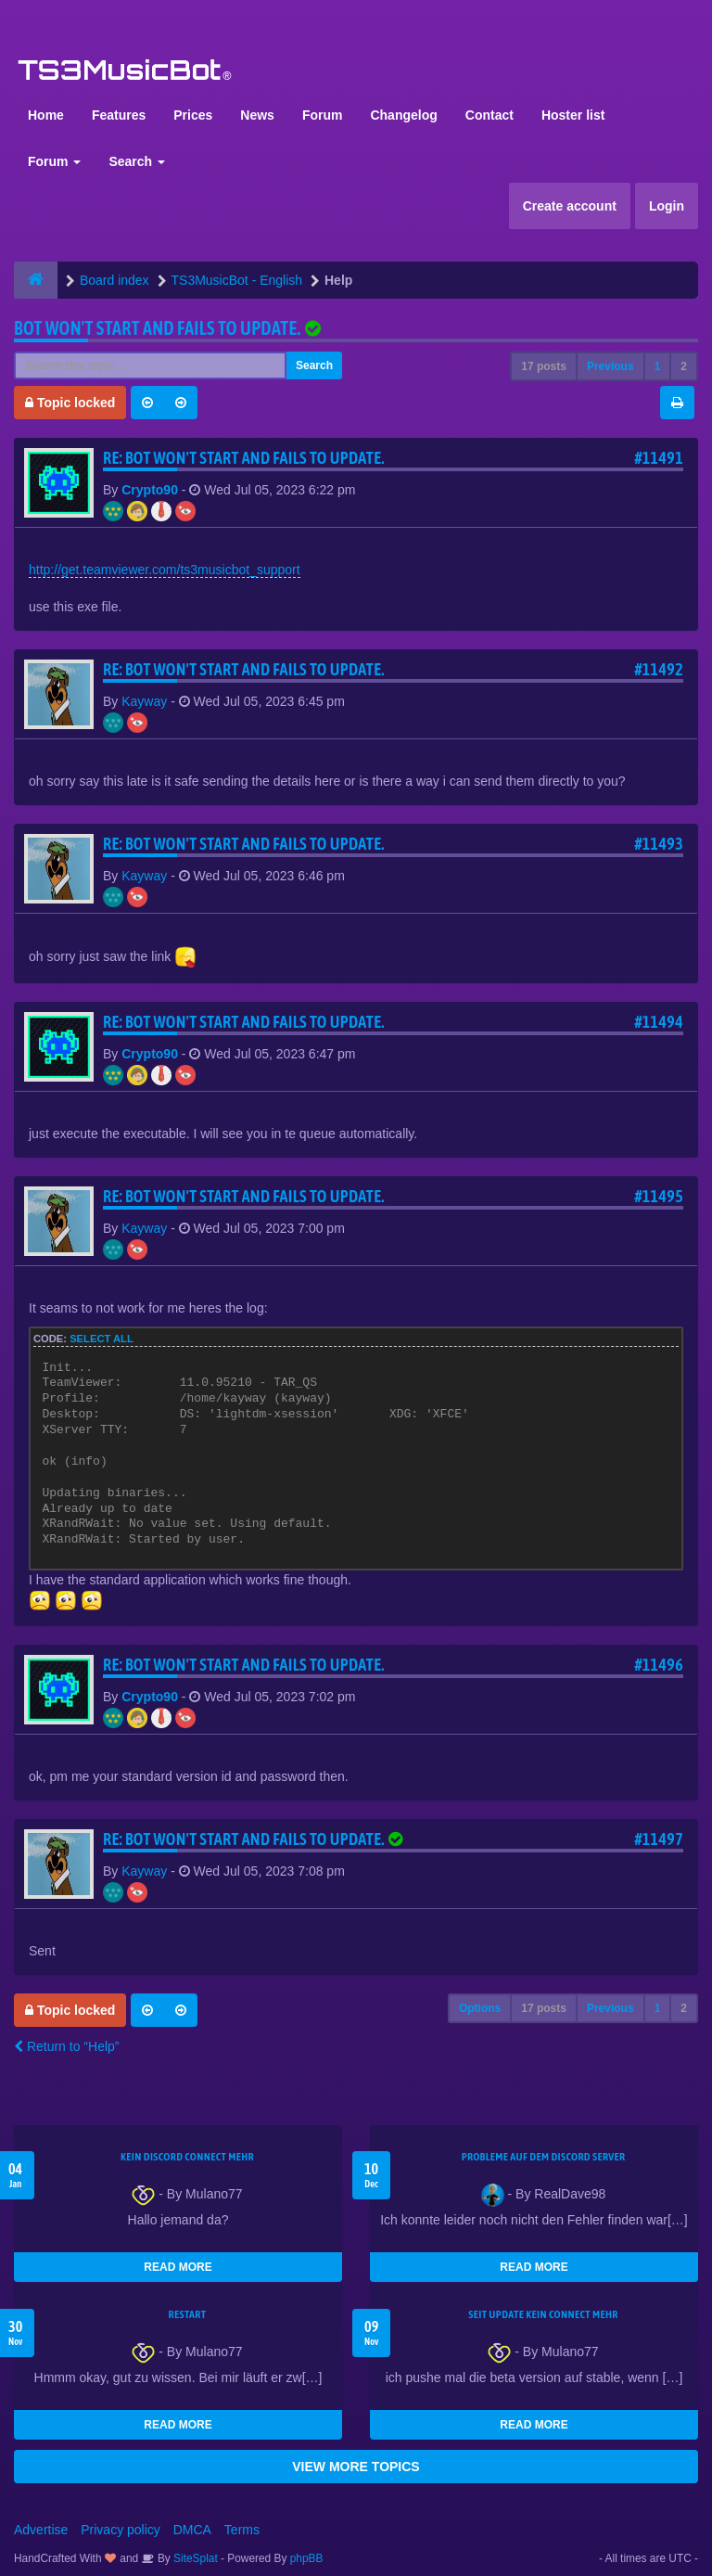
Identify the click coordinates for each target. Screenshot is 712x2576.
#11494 (658, 1022)
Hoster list (572, 115)
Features (119, 115)
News (257, 115)
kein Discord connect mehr (187, 2156)
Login (666, 206)
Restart (188, 2314)
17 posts (543, 366)
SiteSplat (194, 2558)
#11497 (658, 1839)
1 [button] (658, 366)
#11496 (658, 1664)
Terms (242, 2529)
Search (136, 161)
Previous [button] (610, 366)
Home (46, 115)
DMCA (192, 2529)
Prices (192, 115)
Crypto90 (149, 489)
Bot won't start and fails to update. (157, 328)
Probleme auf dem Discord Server (544, 2156)
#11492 (658, 669)
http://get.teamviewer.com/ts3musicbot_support (164, 569)
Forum (322, 115)
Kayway (144, 701)
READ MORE (177, 2267)
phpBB (307, 2558)
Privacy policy (120, 2529)
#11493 (658, 843)
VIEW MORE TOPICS (355, 2466)
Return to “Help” (66, 2046)
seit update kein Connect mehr (542, 2314)
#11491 (658, 458)
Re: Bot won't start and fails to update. (244, 458)
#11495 (658, 1196)
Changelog (403, 115)
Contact (489, 115)
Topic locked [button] (70, 402)
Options (480, 2008)
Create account (570, 206)
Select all (102, 1338)
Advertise (41, 2529)
